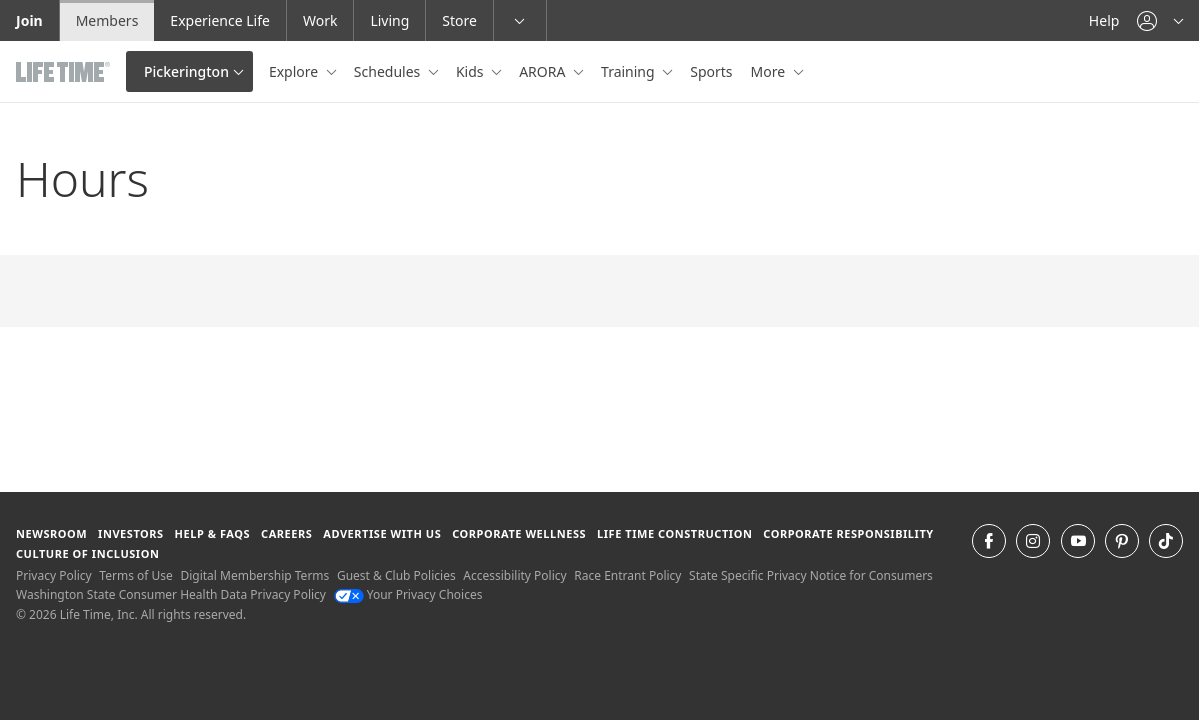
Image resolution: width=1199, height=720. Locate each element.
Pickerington (186, 71)
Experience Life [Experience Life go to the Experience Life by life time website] (220, 20)
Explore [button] (295, 71)
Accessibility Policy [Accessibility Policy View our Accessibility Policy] (514, 575)
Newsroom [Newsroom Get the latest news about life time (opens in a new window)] (51, 533)
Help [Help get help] (1104, 20)
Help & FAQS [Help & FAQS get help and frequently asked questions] (213, 533)
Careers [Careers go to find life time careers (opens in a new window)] (286, 533)
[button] (1160, 20)
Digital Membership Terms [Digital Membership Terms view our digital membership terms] (254, 575)
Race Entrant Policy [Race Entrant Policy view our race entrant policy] (627, 575)
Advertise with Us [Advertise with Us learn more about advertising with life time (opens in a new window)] (382, 533)
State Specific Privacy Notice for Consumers (811, 575)
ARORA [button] (544, 71)
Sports (711, 71)
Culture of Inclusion (87, 553)
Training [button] (629, 71)
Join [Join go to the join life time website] (29, 20)
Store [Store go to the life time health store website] (459, 20)
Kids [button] (471, 71)
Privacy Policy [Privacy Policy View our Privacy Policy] (54, 575)
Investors (131, 533)
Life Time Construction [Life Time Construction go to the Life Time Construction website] (674, 533)
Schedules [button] (389, 71)
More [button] (770, 71)
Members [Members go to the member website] (107, 20)
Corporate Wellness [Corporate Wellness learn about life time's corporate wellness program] (519, 533)
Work (320, 20)
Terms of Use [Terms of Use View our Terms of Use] (135, 575)
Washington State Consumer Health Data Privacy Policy (171, 594)
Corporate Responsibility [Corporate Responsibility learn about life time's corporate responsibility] (848, 533)
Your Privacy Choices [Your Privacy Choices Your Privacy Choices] (408, 594)
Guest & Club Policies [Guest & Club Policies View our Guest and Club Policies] (396, 575)
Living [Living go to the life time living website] (389, 20)
